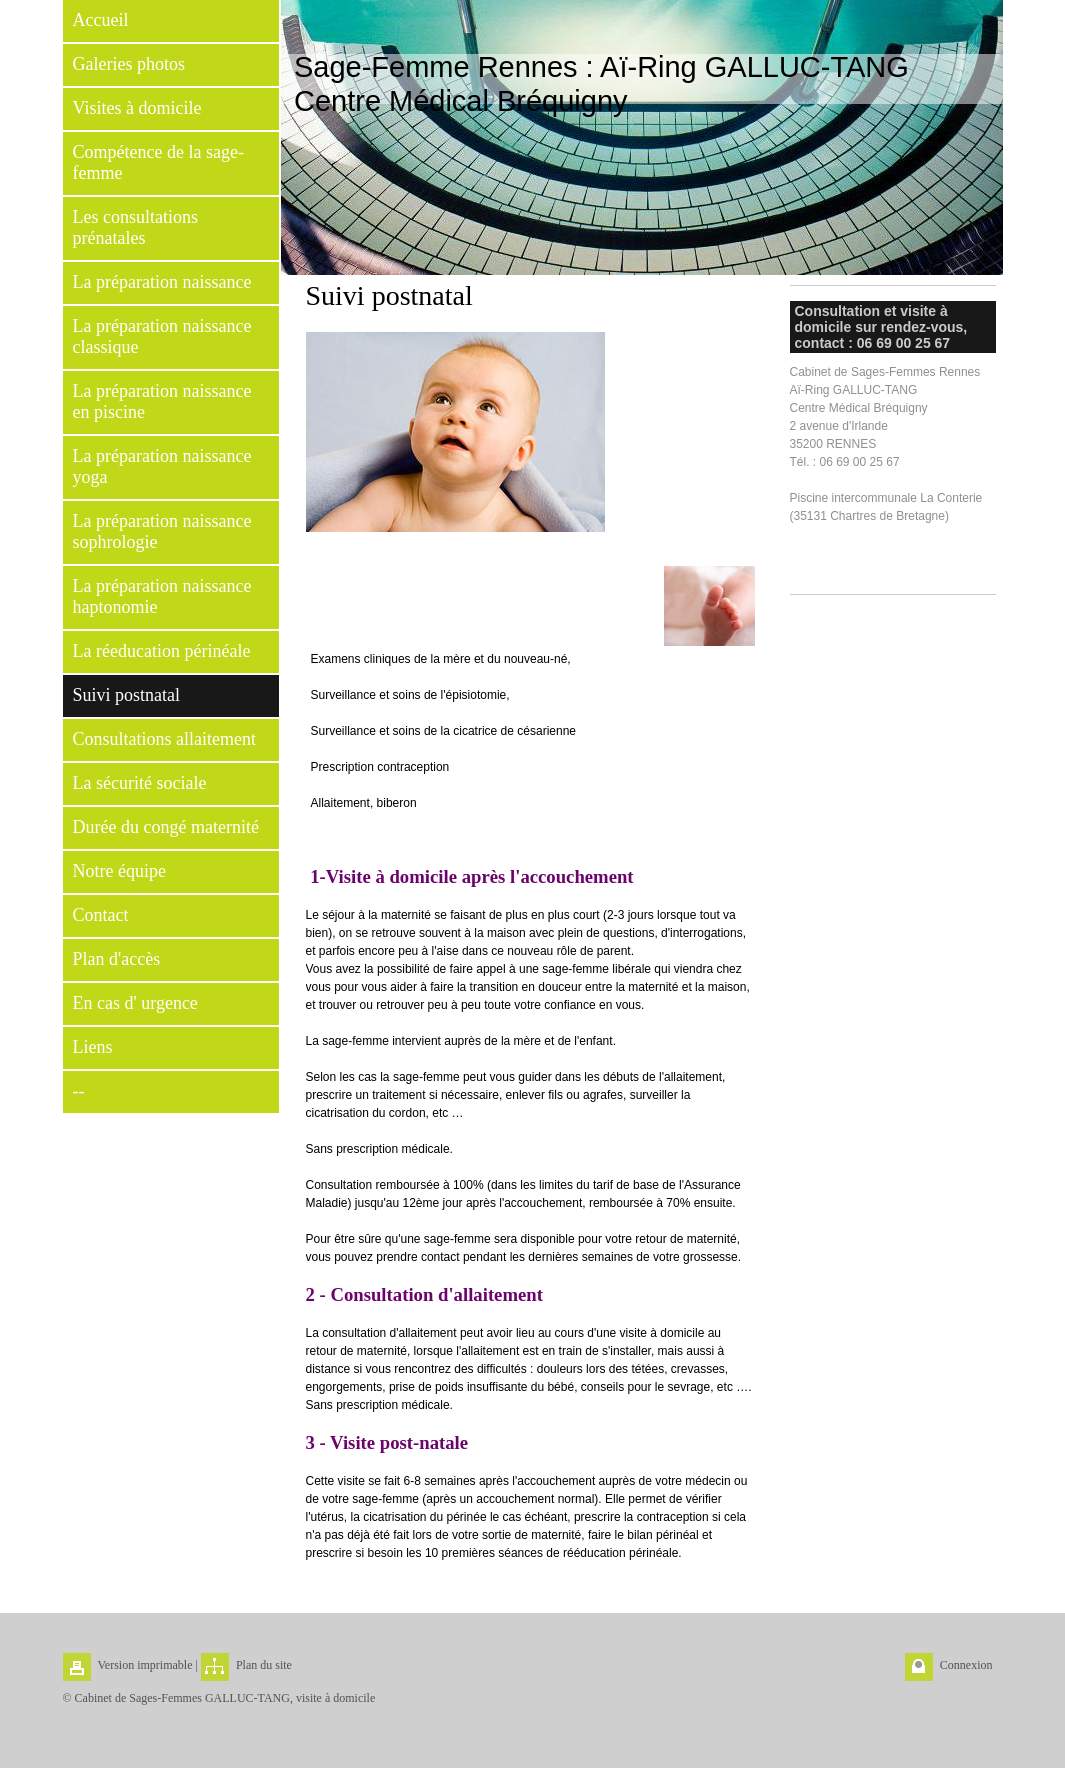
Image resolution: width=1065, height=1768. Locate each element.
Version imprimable (145, 1665)
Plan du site (264, 1665)
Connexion (966, 1665)
